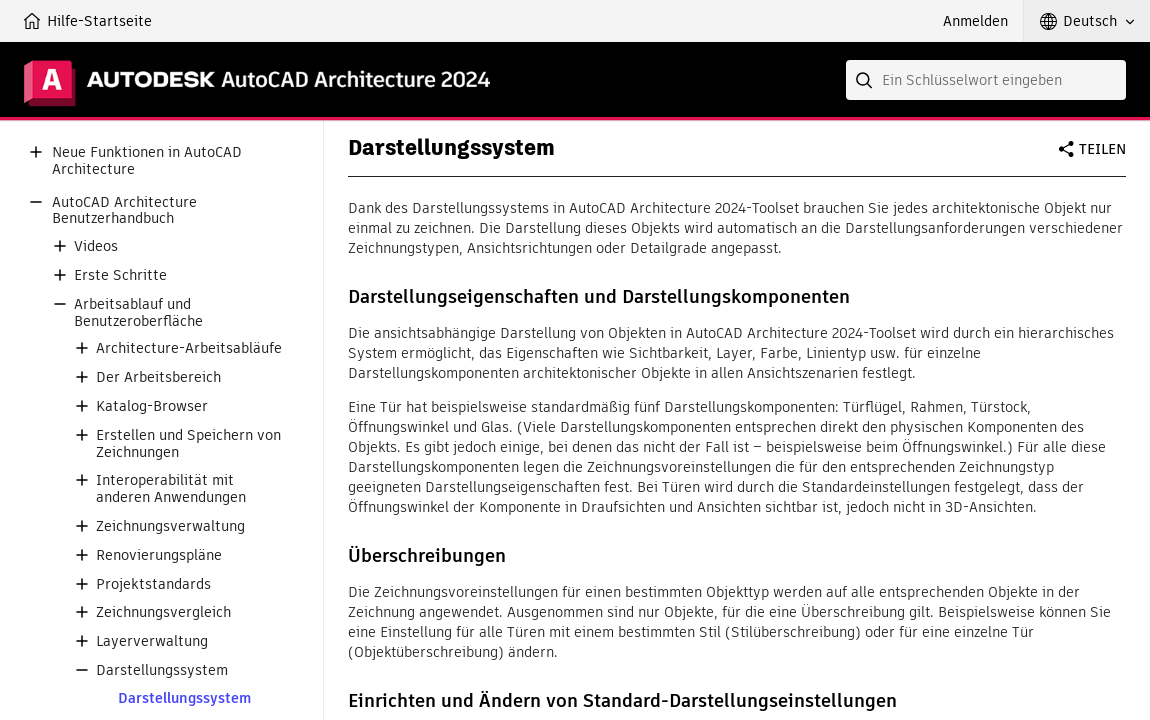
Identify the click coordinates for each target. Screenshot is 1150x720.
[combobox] (986, 80)
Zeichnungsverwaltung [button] (170, 526)
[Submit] (866, 80)
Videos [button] (96, 246)
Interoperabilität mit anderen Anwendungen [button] (171, 489)
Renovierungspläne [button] (159, 555)
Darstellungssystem (184, 698)
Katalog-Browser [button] (152, 406)
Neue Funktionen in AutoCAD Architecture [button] (147, 161)
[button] (1087, 21)
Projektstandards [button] (153, 584)
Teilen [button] (1102, 149)
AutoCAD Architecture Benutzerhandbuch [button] (124, 211)
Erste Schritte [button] (120, 275)
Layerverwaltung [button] (152, 641)
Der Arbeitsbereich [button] (158, 377)
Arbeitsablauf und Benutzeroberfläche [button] (138, 313)
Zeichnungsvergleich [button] (163, 612)
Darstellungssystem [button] (162, 670)
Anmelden (975, 21)
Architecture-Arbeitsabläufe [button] (189, 348)
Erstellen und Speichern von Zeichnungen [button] (188, 444)
